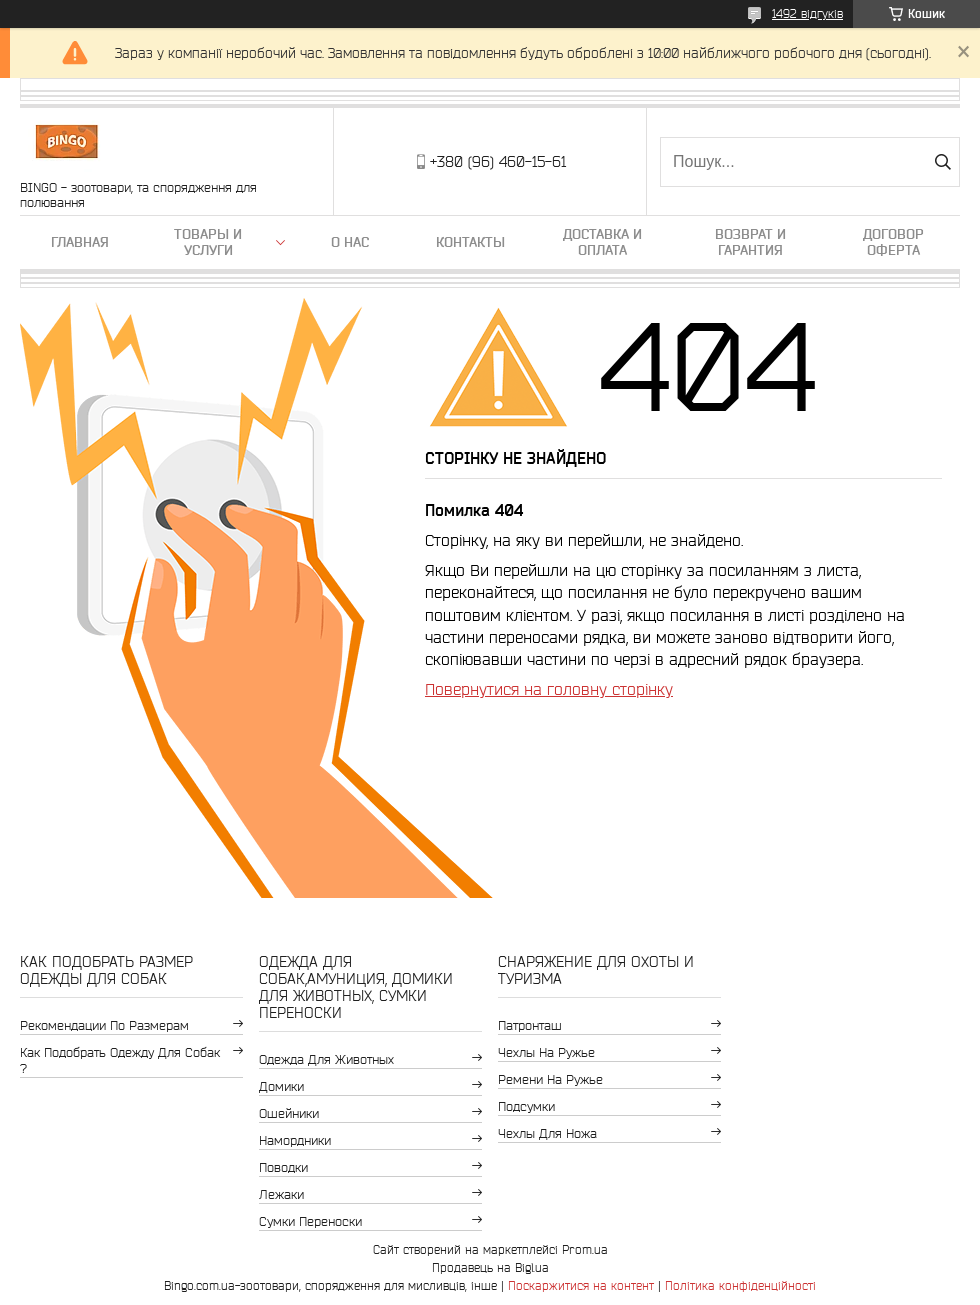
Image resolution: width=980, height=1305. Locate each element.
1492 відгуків (807, 13)
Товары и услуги (208, 242)
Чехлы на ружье (546, 1052)
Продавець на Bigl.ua (490, 1267)
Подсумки (526, 1106)
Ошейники (289, 1113)
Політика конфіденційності (740, 1285)
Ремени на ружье (550, 1079)
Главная (80, 242)
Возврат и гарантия (750, 242)
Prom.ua (585, 1249)
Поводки (283, 1167)
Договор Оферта (893, 242)
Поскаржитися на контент (581, 1285)
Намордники (295, 1140)
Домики (281, 1086)
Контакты (470, 242)
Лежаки (281, 1194)
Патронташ (530, 1025)
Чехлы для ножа (547, 1133)
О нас (350, 242)
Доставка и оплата (602, 242)
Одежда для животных (326, 1059)
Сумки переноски (310, 1221)
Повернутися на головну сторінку (549, 689)
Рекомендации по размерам (104, 1025)
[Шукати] (942, 162)
